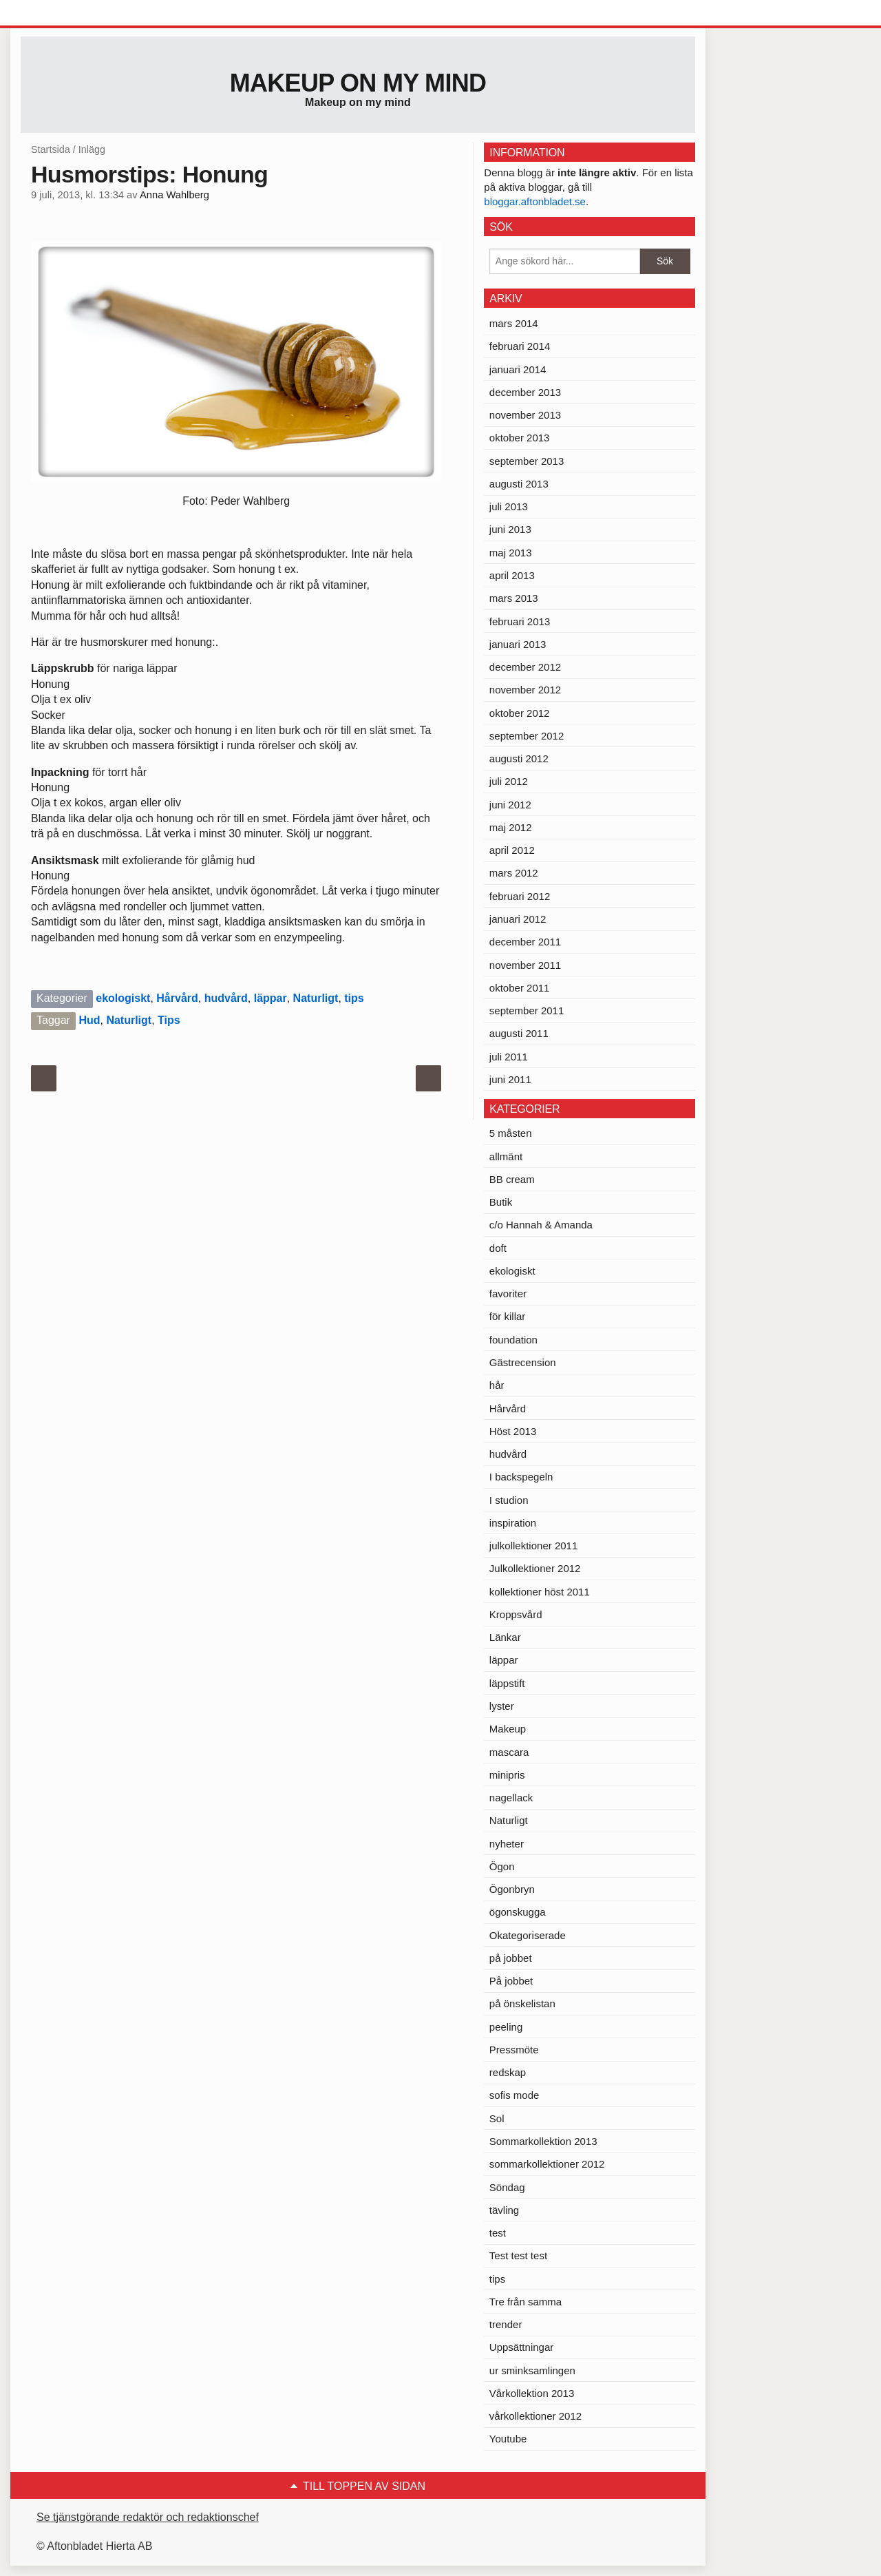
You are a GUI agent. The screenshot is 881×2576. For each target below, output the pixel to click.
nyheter (506, 1844)
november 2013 (525, 415)
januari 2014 (517, 369)
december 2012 (525, 667)
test (497, 2233)
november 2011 (525, 965)
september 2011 (526, 1010)
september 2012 (526, 736)
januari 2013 (517, 644)
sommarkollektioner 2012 (547, 2164)
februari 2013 (519, 621)
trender (505, 2324)
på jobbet (510, 1958)
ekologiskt (123, 998)
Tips (169, 1020)
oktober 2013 (519, 437)
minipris (507, 1775)
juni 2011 (510, 1079)
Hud (89, 1020)
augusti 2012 (519, 758)
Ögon (502, 1866)
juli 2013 (508, 506)
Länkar (505, 1637)
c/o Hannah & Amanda (541, 1225)
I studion (509, 1500)
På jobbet (511, 1981)
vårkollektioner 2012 (535, 2416)
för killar (507, 1316)
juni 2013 (510, 529)
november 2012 (525, 689)
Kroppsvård (515, 1614)
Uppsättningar (521, 2347)
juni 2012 (510, 804)
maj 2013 (510, 552)
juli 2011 (508, 1056)
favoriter (508, 1293)
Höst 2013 (512, 1431)
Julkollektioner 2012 (535, 1568)
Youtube (508, 2438)
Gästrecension (522, 1362)
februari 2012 (519, 896)
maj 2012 (510, 827)
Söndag (507, 2187)
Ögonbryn (512, 1889)
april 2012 (512, 850)
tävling (504, 2210)
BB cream (512, 1179)
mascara (509, 1752)
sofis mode (514, 2095)
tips (353, 998)
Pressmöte (514, 2049)
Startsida (50, 149)
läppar (270, 998)
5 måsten (510, 1133)
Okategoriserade (527, 1935)
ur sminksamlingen (532, 2370)
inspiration (512, 1523)
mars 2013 (513, 598)
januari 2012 (517, 919)
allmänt (505, 1156)
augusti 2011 (519, 1033)
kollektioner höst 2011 (539, 1592)
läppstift (507, 1683)
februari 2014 (519, 346)
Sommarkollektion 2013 (543, 2141)
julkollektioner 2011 (533, 1545)
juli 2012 (508, 781)
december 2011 (525, 941)
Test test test (518, 2255)
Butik (500, 1202)
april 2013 (512, 575)
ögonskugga (517, 1912)
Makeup (507, 1729)
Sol (497, 2118)
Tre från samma (525, 2301)
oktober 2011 (519, 988)
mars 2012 (513, 873)
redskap (507, 2072)
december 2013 (525, 392)
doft (498, 1248)
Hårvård (177, 998)
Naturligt (316, 998)
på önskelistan (522, 2003)
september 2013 (526, 461)
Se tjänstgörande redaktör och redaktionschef (147, 2517)
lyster (501, 1706)
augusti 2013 (519, 484)
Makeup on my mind (358, 83)
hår (497, 1385)
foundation (513, 1339)
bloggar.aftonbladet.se (535, 201)
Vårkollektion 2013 (531, 2393)
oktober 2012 (519, 713)
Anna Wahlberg (174, 194)
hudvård (226, 998)
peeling (505, 2027)
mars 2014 (513, 323)
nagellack (511, 1797)
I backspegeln (521, 1477)
